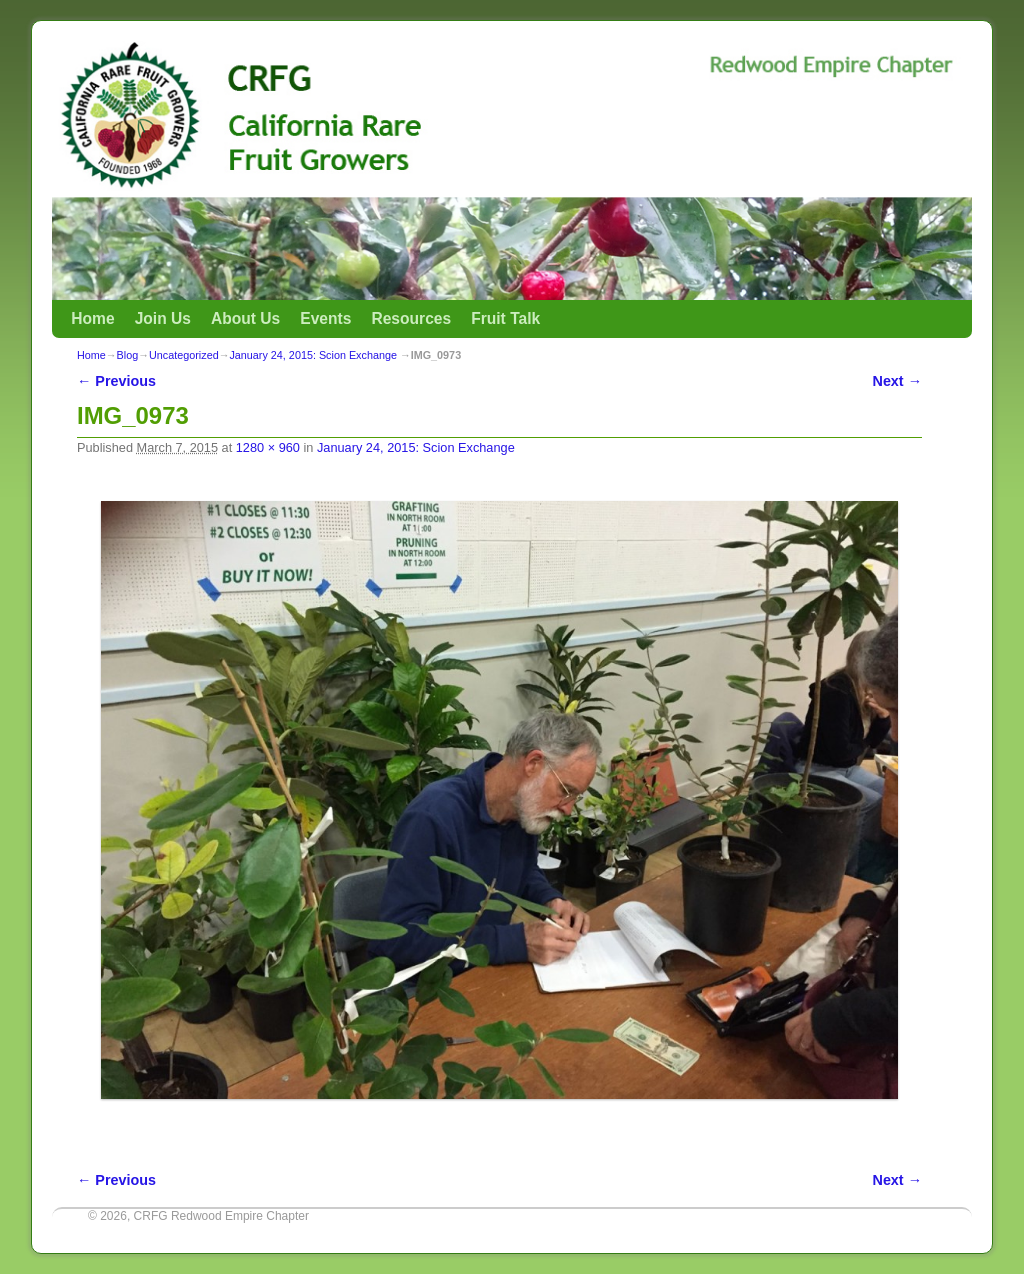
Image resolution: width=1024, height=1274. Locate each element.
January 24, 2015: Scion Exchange (312, 355)
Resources (411, 318)
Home (92, 318)
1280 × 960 (268, 447)
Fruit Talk (505, 318)
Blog (128, 355)
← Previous (116, 381)
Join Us (163, 318)
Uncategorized (184, 355)
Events (325, 318)
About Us (245, 318)
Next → (897, 381)
